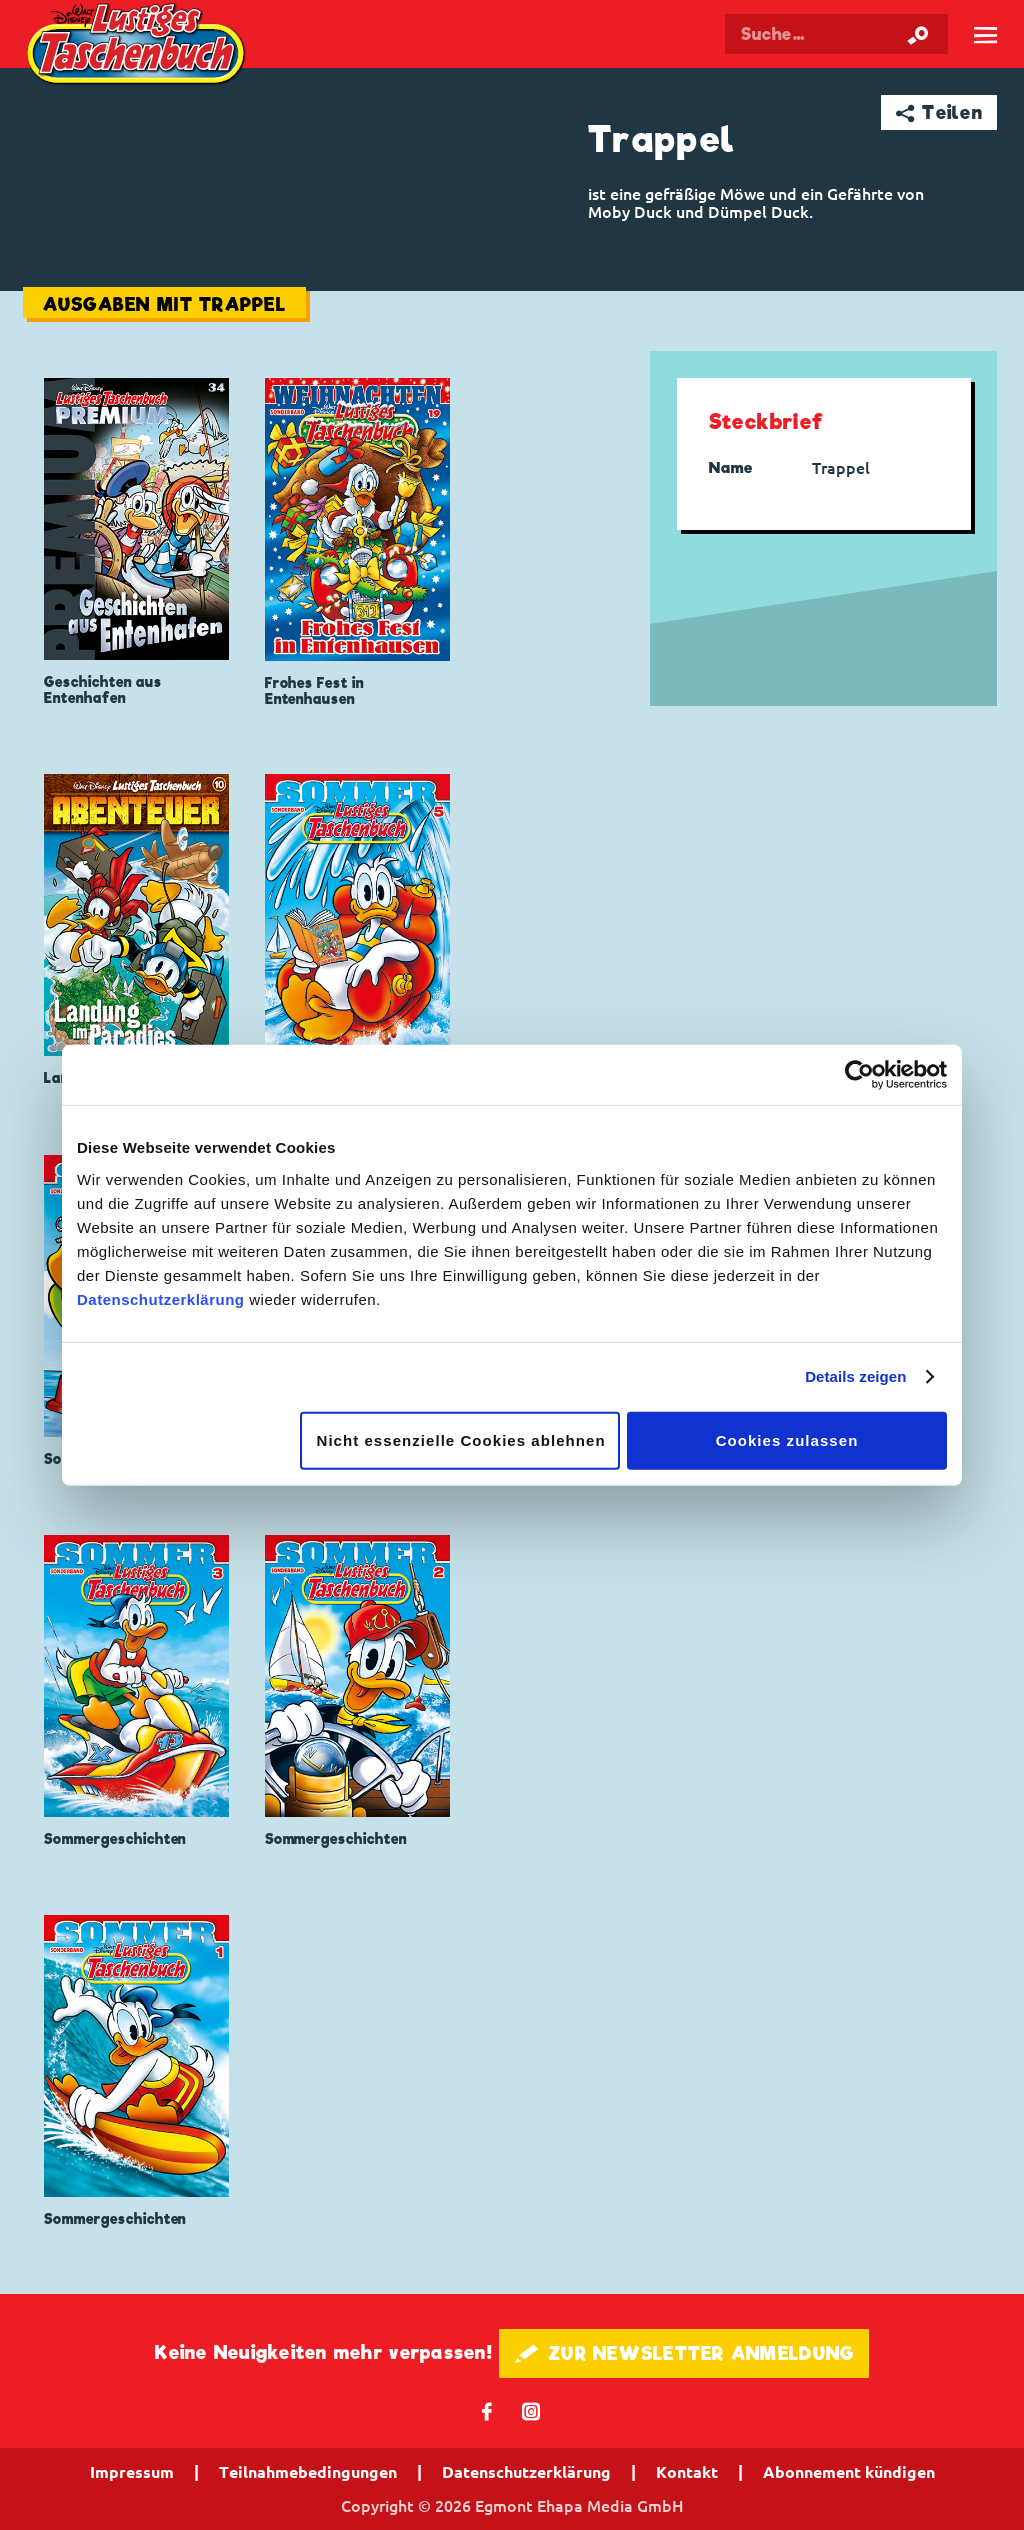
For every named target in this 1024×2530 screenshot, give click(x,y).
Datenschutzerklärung (161, 1298)
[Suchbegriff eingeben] (836, 34)
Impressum (132, 2472)
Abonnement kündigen (849, 2472)
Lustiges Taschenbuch (138, 46)
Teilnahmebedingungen (308, 2472)
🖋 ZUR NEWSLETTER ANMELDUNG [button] (684, 2353)
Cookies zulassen (787, 1439)
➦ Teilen (939, 112)
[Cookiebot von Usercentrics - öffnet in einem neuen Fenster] (859, 1075)
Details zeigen (855, 1376)
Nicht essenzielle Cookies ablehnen (461, 1439)
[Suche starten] (918, 34)
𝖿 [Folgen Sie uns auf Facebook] (487, 2410)
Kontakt (687, 2472)
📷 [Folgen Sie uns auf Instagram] (531, 2410)
